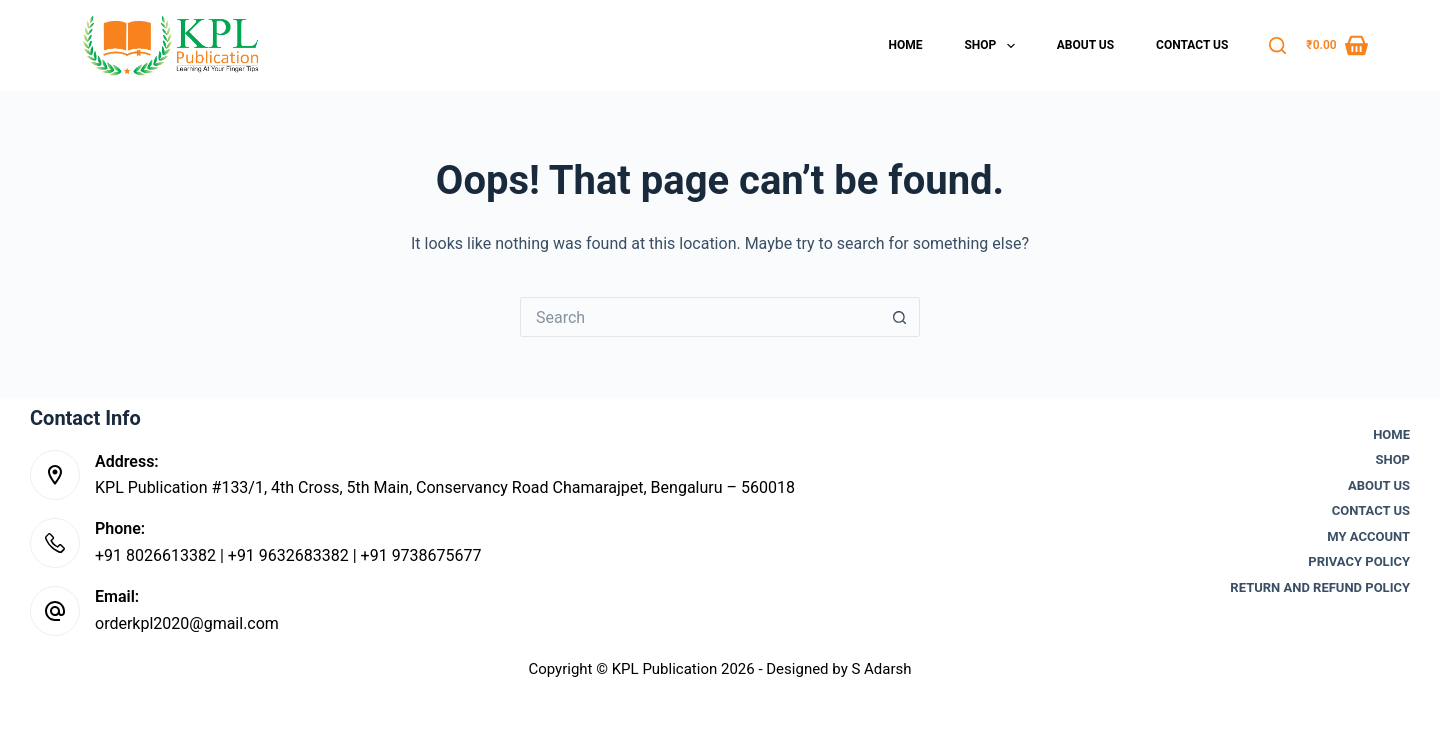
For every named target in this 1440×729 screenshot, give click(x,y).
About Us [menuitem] (1085, 45)
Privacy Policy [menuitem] (1359, 561)
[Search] (1277, 45)
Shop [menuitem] (993, 46)
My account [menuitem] (1368, 536)
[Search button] (900, 317)
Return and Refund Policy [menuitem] (1320, 587)
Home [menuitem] (905, 45)
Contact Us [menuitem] (1192, 45)
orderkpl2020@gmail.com (187, 623)
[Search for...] (700, 317)
